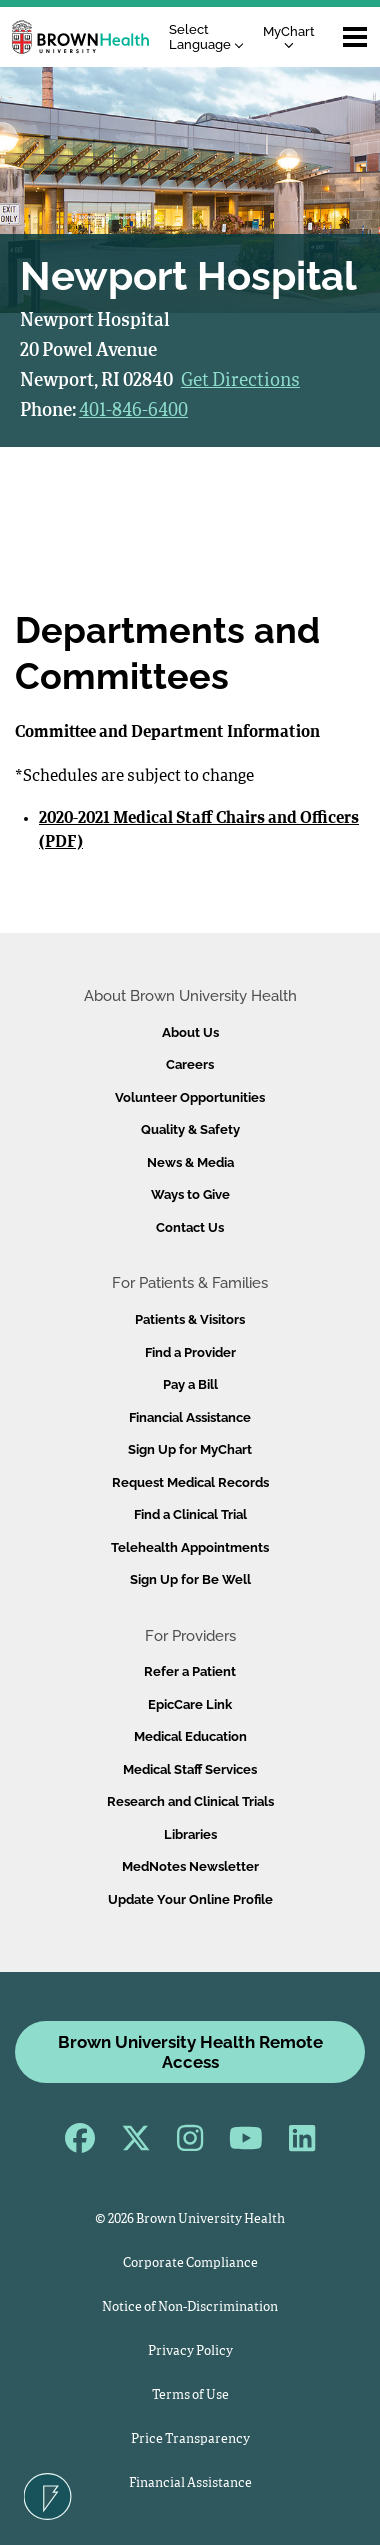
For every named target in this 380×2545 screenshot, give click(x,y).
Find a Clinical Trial (190, 1514)
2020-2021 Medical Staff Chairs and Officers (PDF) (199, 831)
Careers (190, 1064)
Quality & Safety (190, 1129)
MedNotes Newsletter (190, 1866)
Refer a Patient (190, 1671)
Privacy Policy (190, 2351)
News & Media (190, 1162)
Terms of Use (190, 2395)
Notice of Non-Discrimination (190, 2307)
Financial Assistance (190, 1417)
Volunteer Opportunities (190, 1097)
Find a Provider (190, 1352)
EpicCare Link (190, 1704)
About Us (190, 1032)
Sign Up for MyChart (190, 1449)
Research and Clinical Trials (190, 1801)
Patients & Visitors (190, 1319)
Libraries (190, 1834)
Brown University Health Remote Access (190, 2052)
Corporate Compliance (190, 2263)
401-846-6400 (133, 411)
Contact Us (190, 1227)
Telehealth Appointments (190, 1547)
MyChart (289, 36)
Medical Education (190, 1736)
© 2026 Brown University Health (190, 2219)
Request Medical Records (190, 1482)
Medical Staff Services (190, 1769)
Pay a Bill (190, 1384)
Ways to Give (190, 1194)
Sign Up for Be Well (190, 1579)
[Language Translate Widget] (211, 37)
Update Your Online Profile (190, 1899)
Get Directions (240, 381)
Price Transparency (190, 2439)
